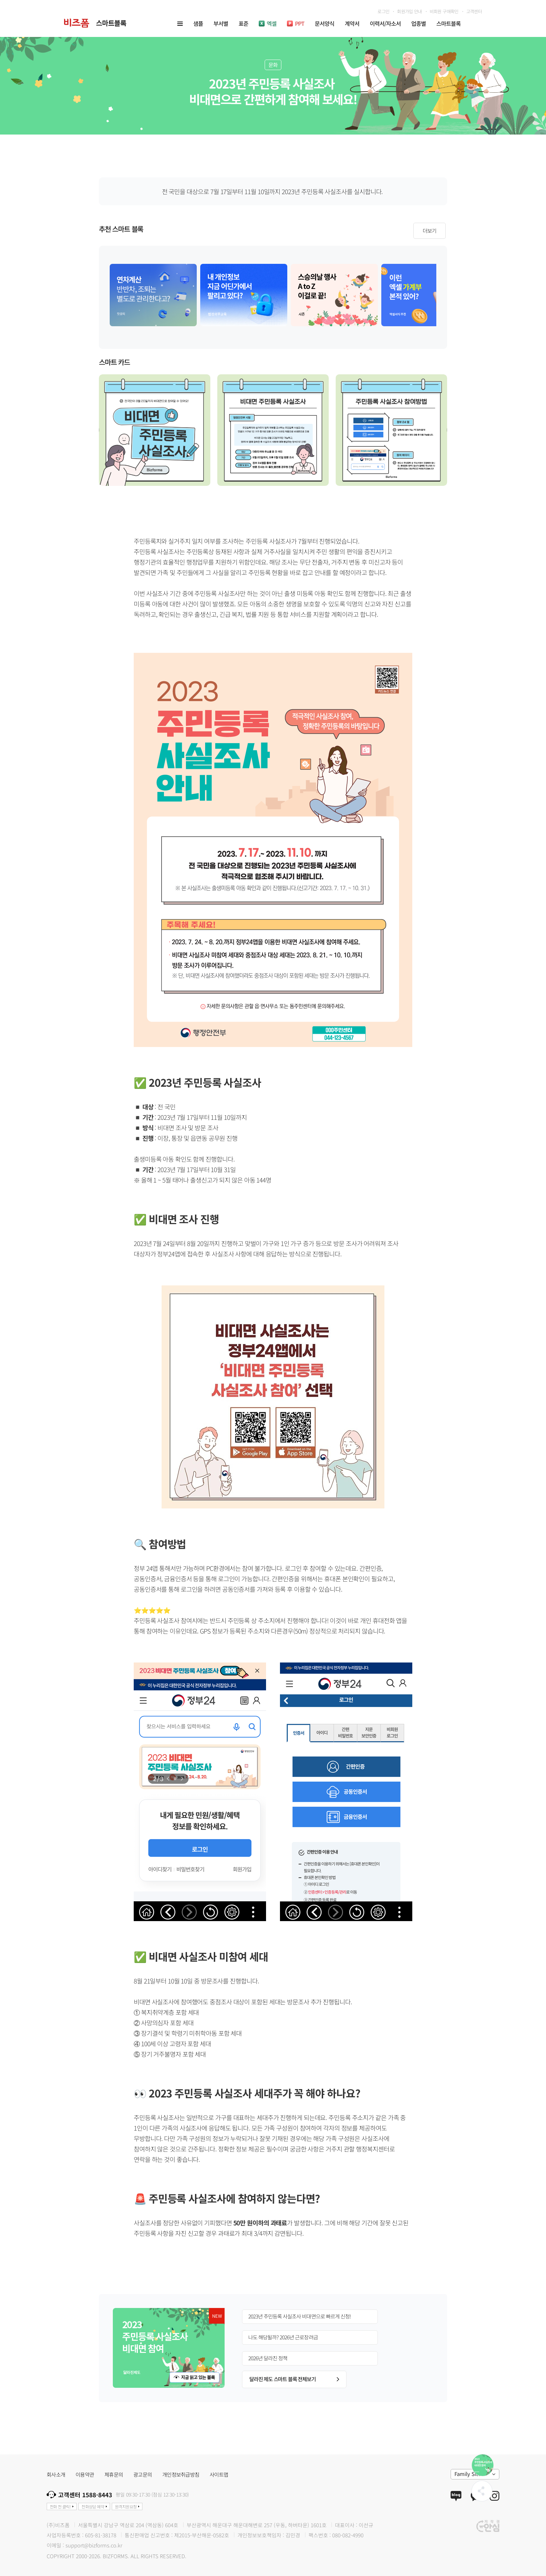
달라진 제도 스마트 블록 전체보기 (294, 2379)
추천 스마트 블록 (121, 230)
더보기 (430, 230)
